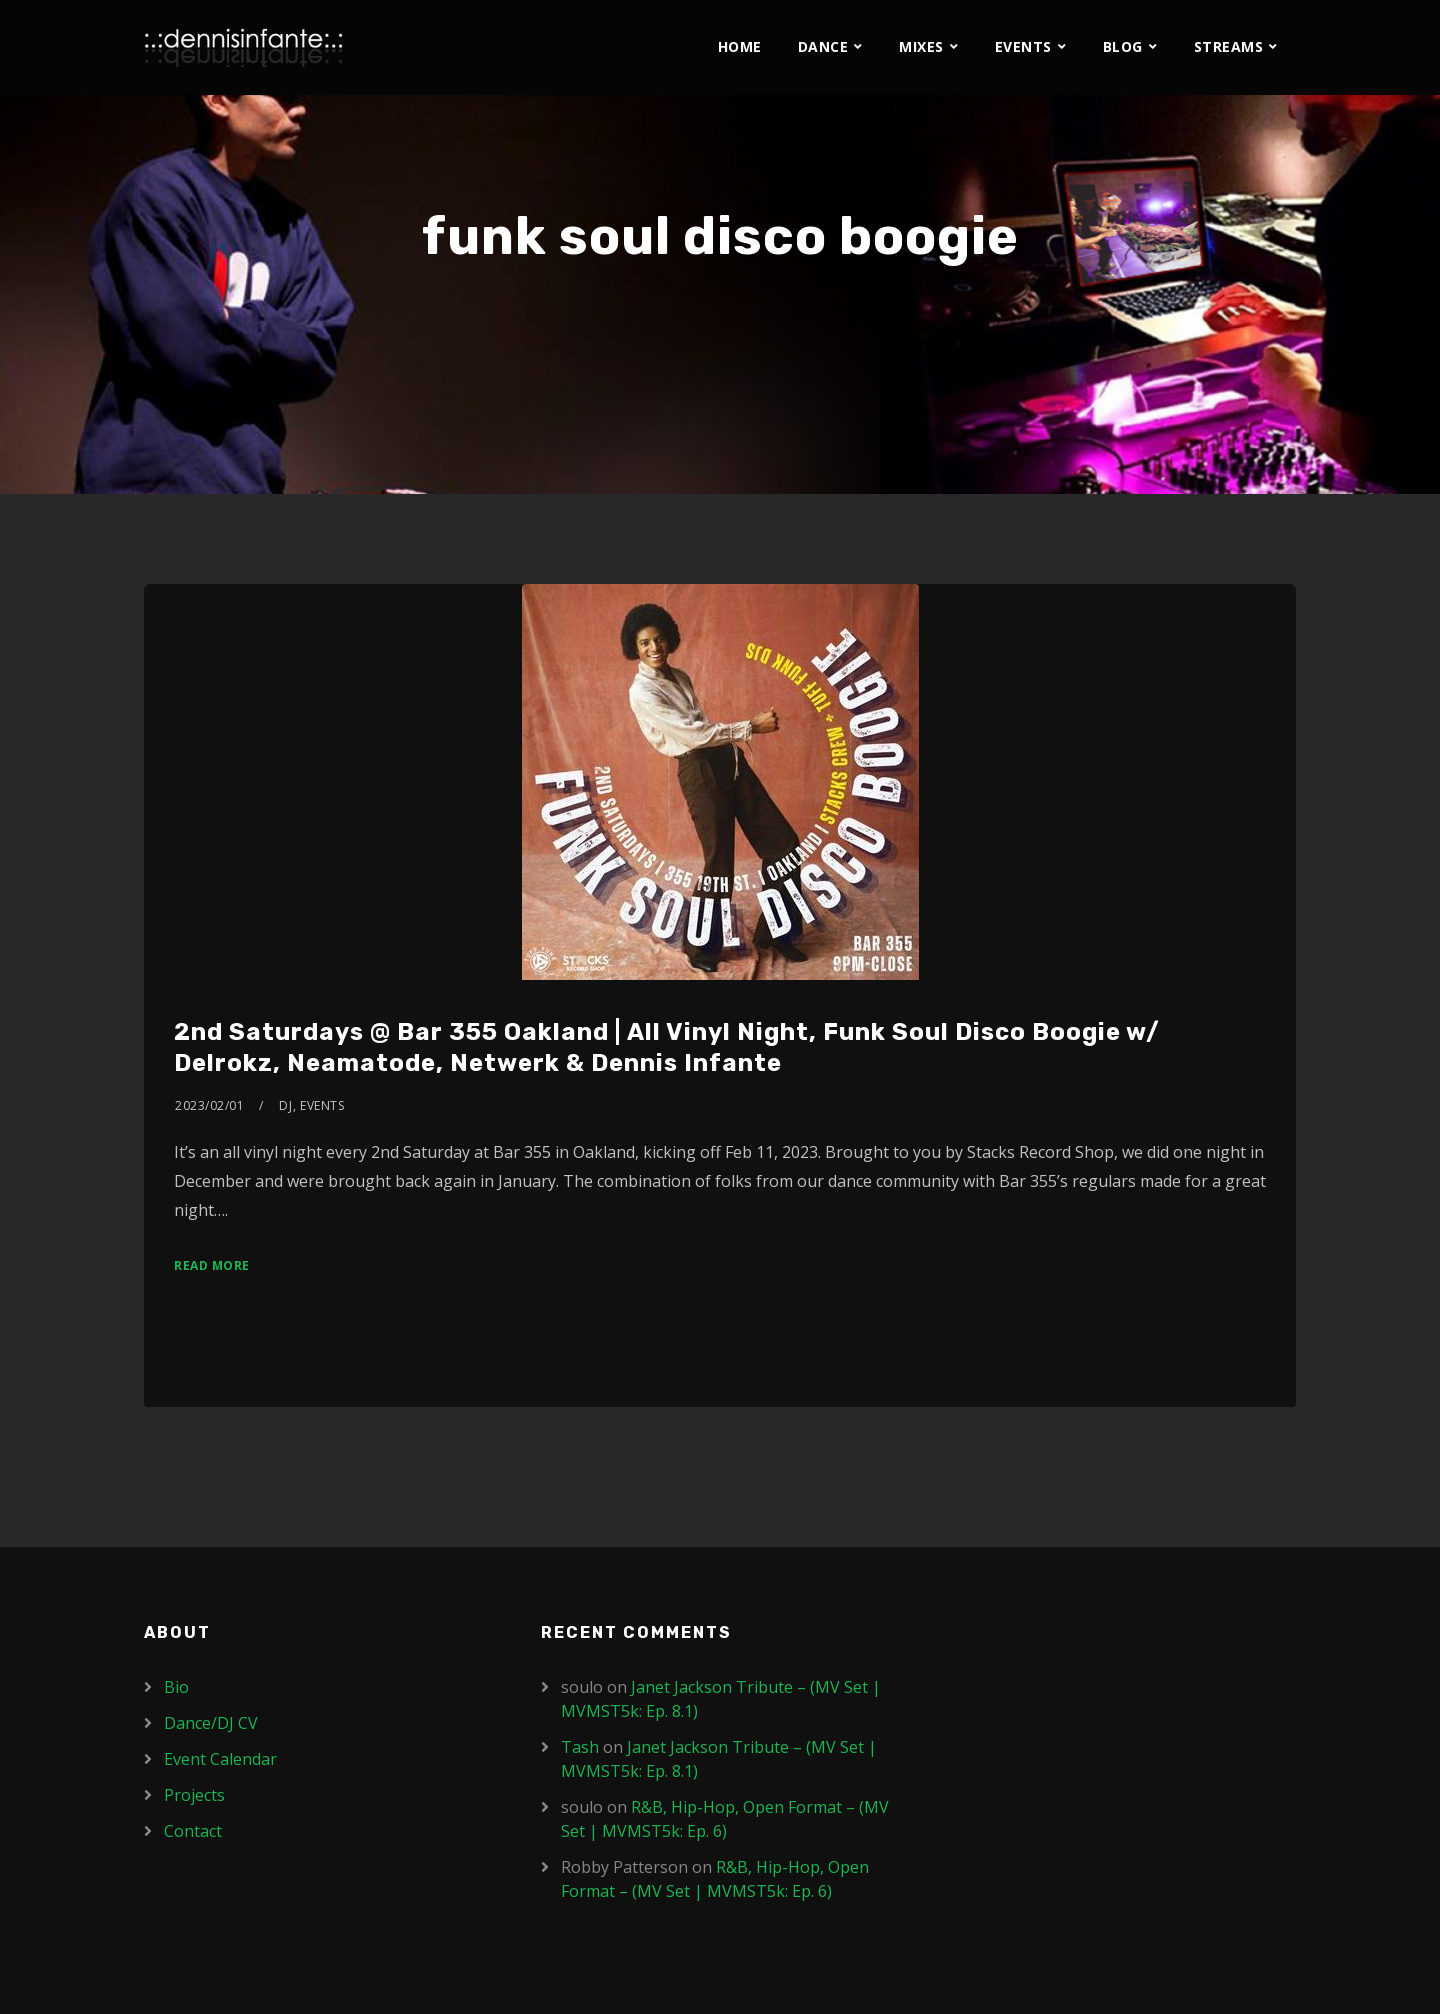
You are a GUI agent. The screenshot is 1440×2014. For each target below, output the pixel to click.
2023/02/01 (209, 1105)
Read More (212, 1265)
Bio (176, 1687)
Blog (1123, 46)
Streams (1229, 46)
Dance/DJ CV (211, 1723)
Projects (194, 1795)
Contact (193, 1831)
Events (1023, 46)
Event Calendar (220, 1759)
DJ (285, 1105)
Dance (823, 46)
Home (740, 46)
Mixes (921, 46)
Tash (580, 1747)
